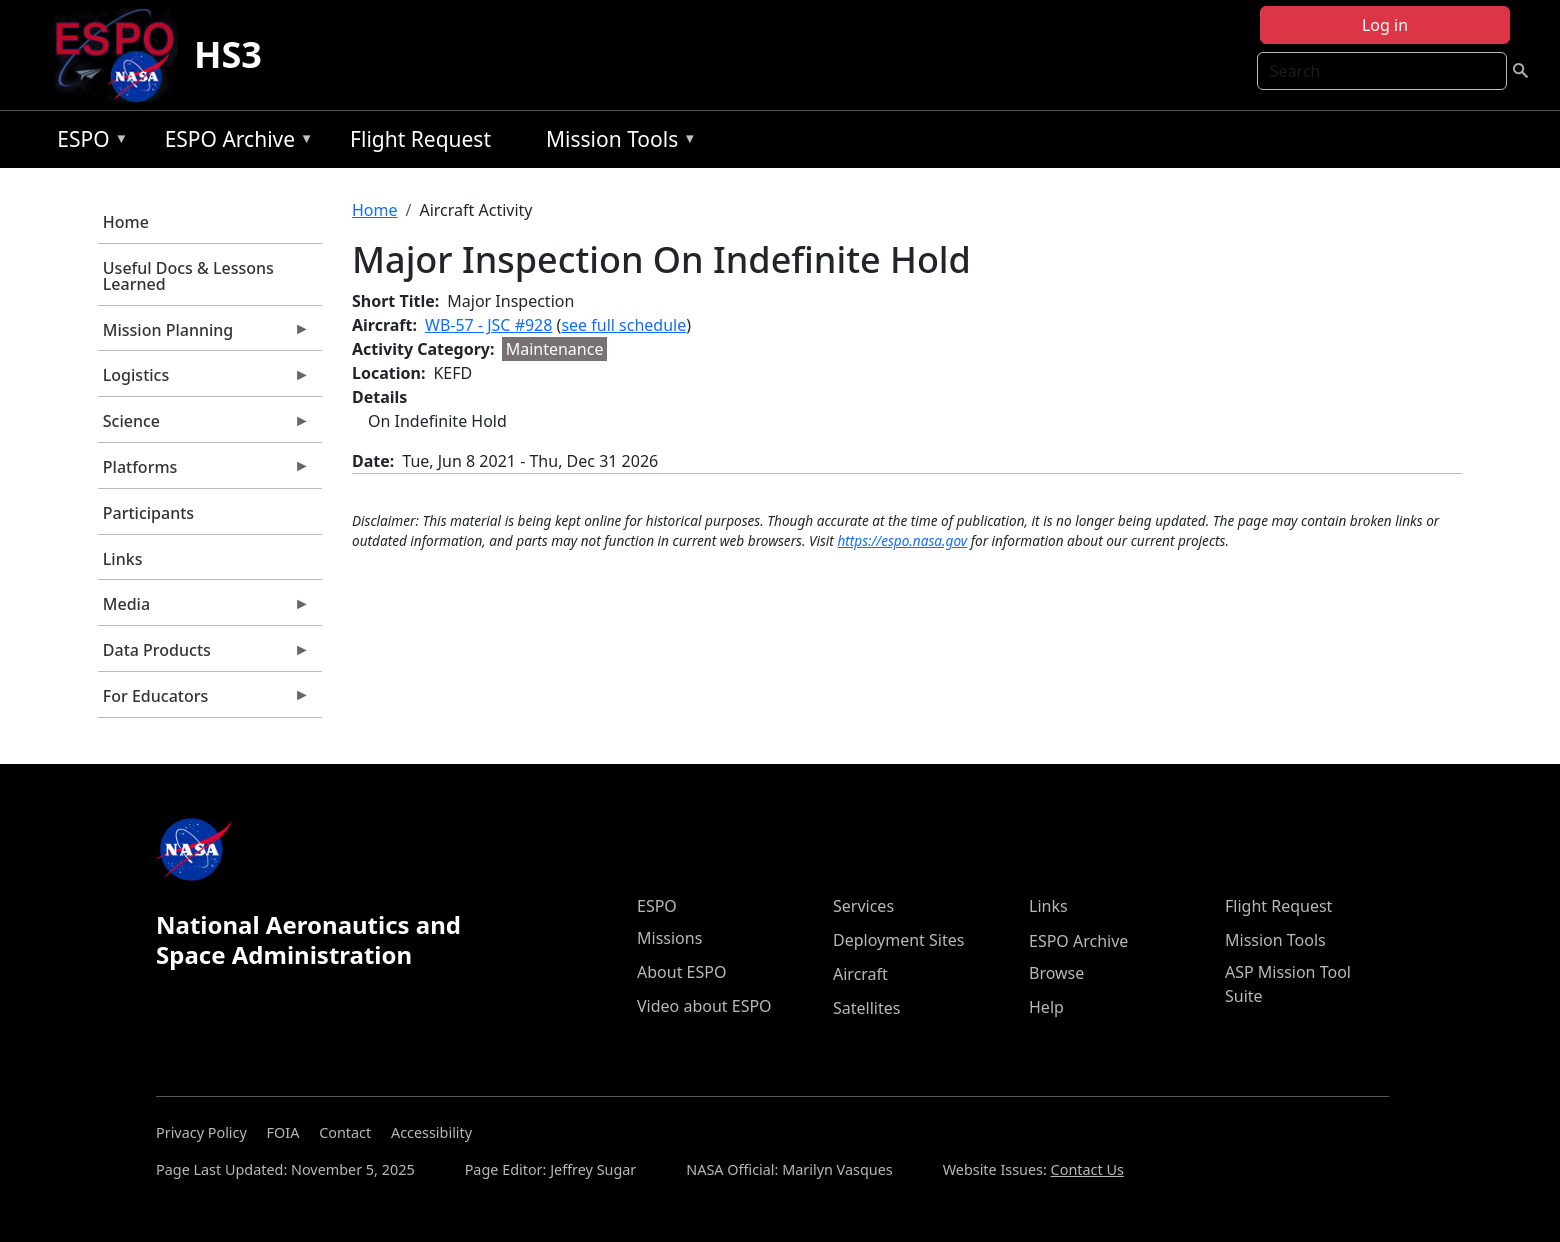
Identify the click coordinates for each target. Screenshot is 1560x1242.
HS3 (228, 54)
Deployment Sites (898, 940)
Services (863, 906)
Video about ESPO (704, 1006)
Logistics (204, 380)
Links (123, 559)
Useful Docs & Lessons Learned (188, 276)
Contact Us (1087, 1169)
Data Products (204, 655)
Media (204, 609)
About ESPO (681, 972)
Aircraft (860, 974)
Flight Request (420, 139)
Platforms (204, 472)
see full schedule (623, 325)
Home (126, 222)
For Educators (204, 701)
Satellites (866, 1008)
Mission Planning (204, 335)
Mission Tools (616, 142)
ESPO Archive (234, 142)
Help (1046, 1007)
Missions (669, 938)
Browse (1056, 973)
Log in (1385, 25)
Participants (148, 513)
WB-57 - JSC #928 (488, 325)
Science (204, 426)
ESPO (87, 142)
